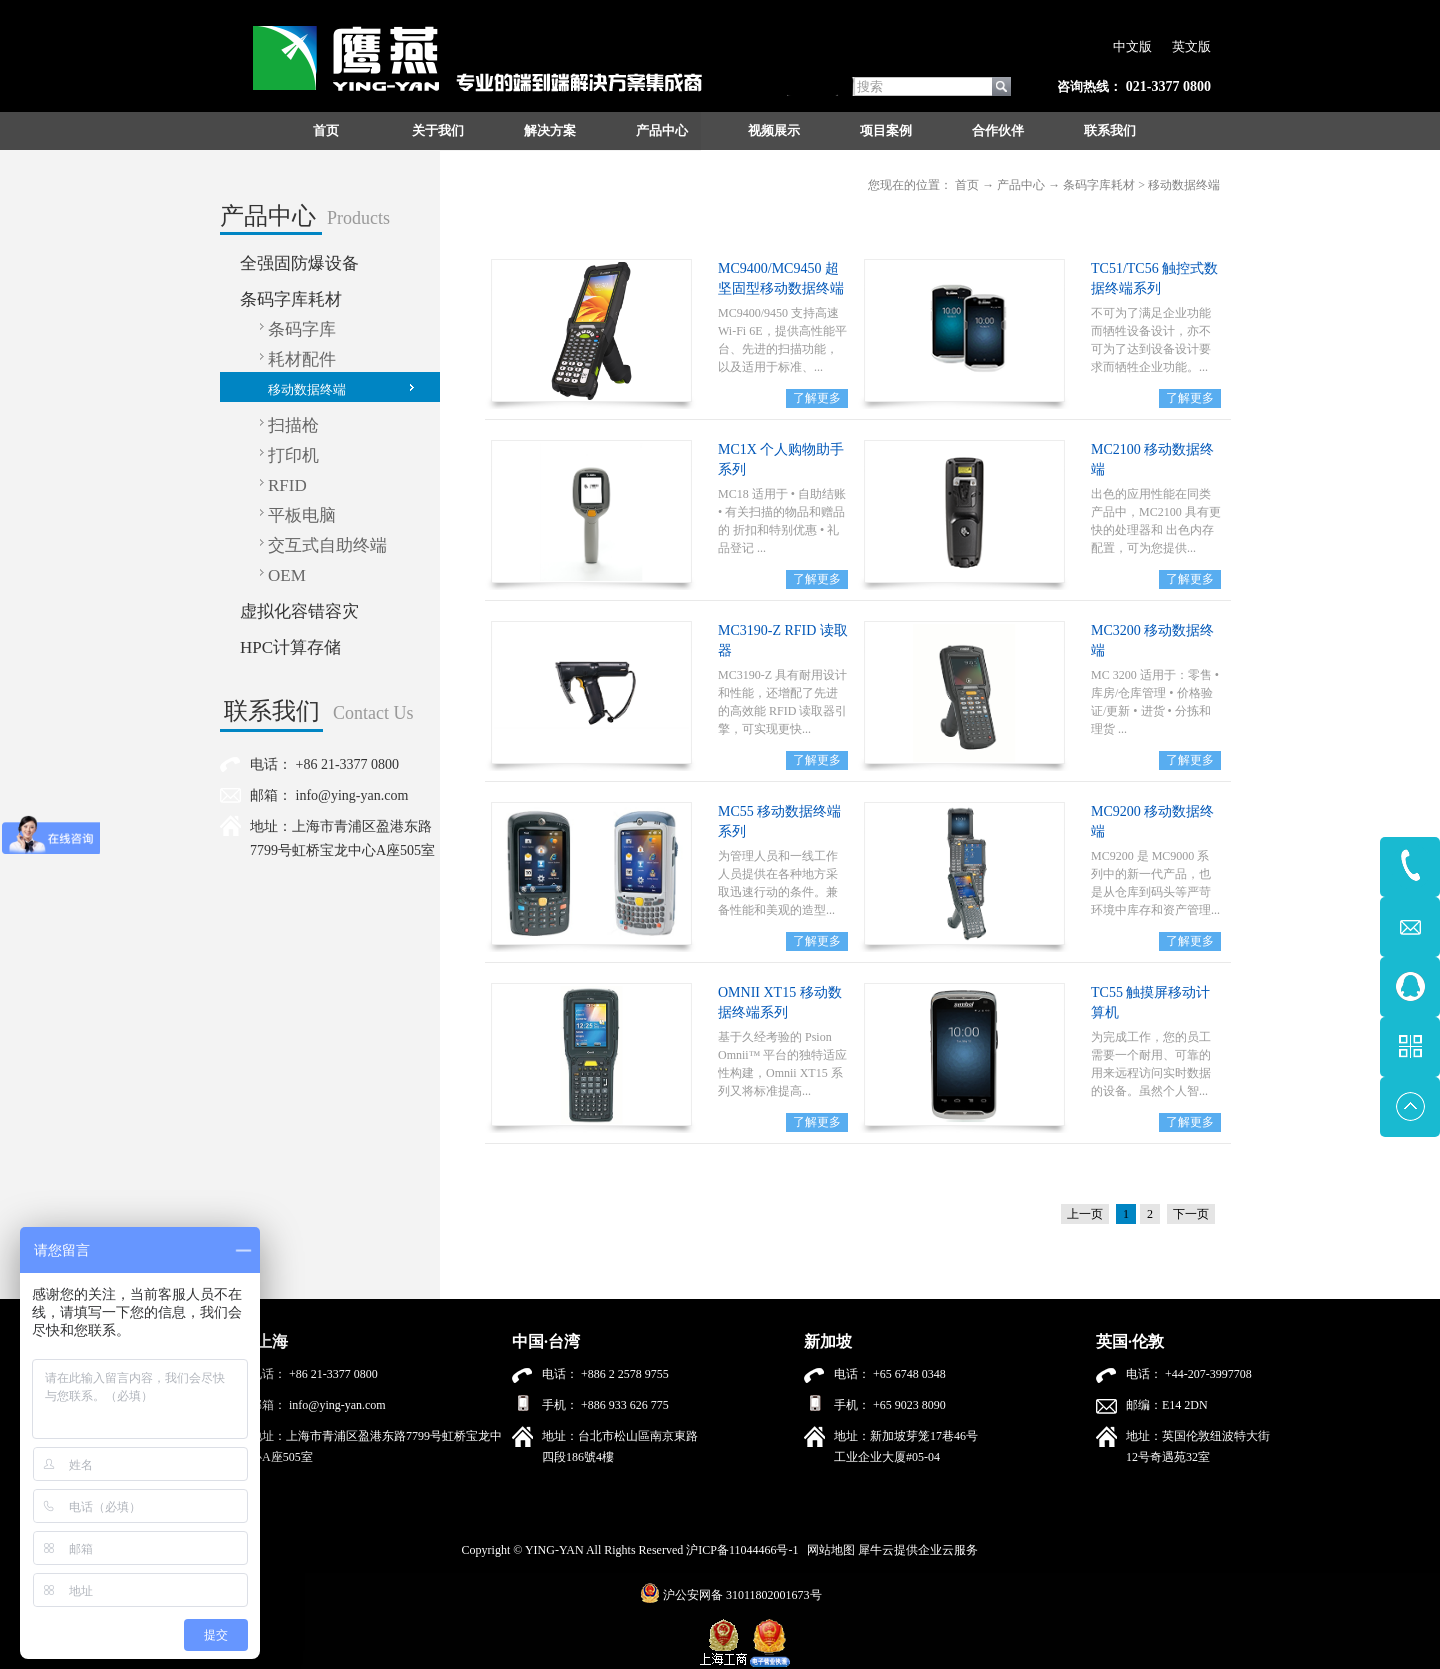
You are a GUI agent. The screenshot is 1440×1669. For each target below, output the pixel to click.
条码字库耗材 (1099, 185)
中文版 (1132, 46)
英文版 (1191, 46)
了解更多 (817, 398)
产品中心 (1021, 185)
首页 (326, 130)
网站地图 (828, 1550)
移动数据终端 (1184, 185)
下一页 (1191, 1214)
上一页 (1085, 1214)
